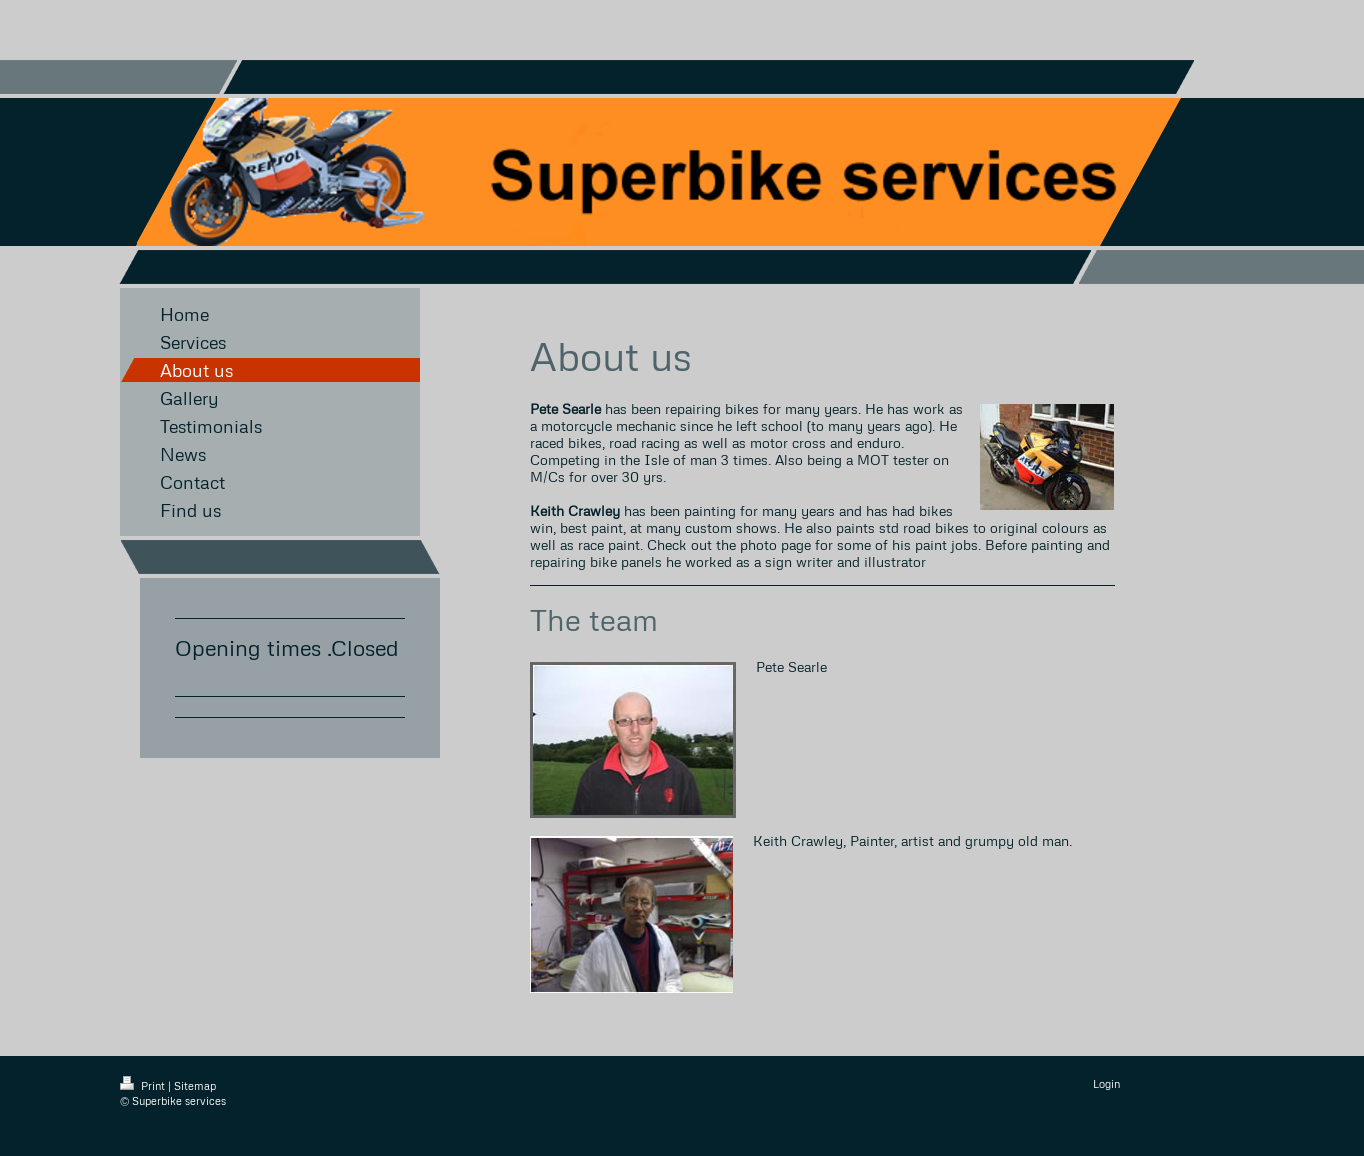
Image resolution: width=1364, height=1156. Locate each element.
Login (1106, 1083)
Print (144, 1085)
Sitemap (195, 1085)
